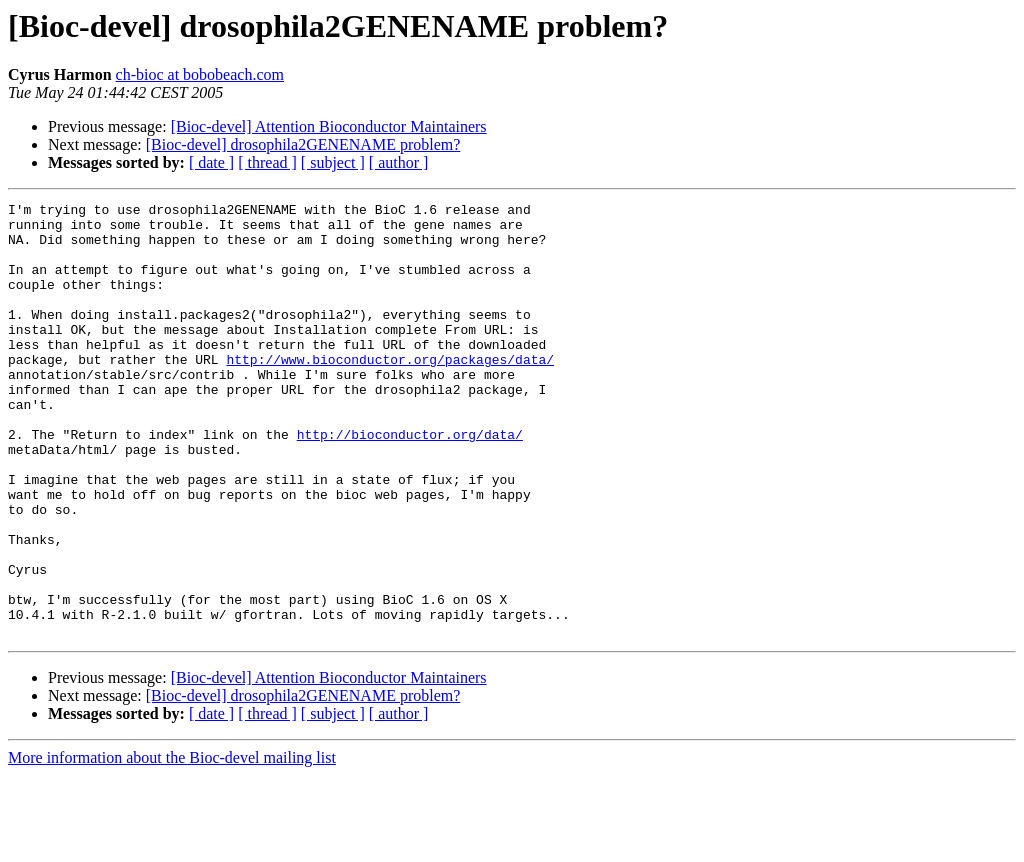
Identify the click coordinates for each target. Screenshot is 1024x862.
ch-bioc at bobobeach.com (200, 74)
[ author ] (399, 162)
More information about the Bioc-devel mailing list (172, 844)
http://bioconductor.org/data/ (410, 482)
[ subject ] (333, 162)
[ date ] (211, 162)
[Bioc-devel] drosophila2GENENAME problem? (303, 144)
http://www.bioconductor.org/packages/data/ (390, 392)
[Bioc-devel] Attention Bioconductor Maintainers (329, 126)
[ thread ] (267, 162)
